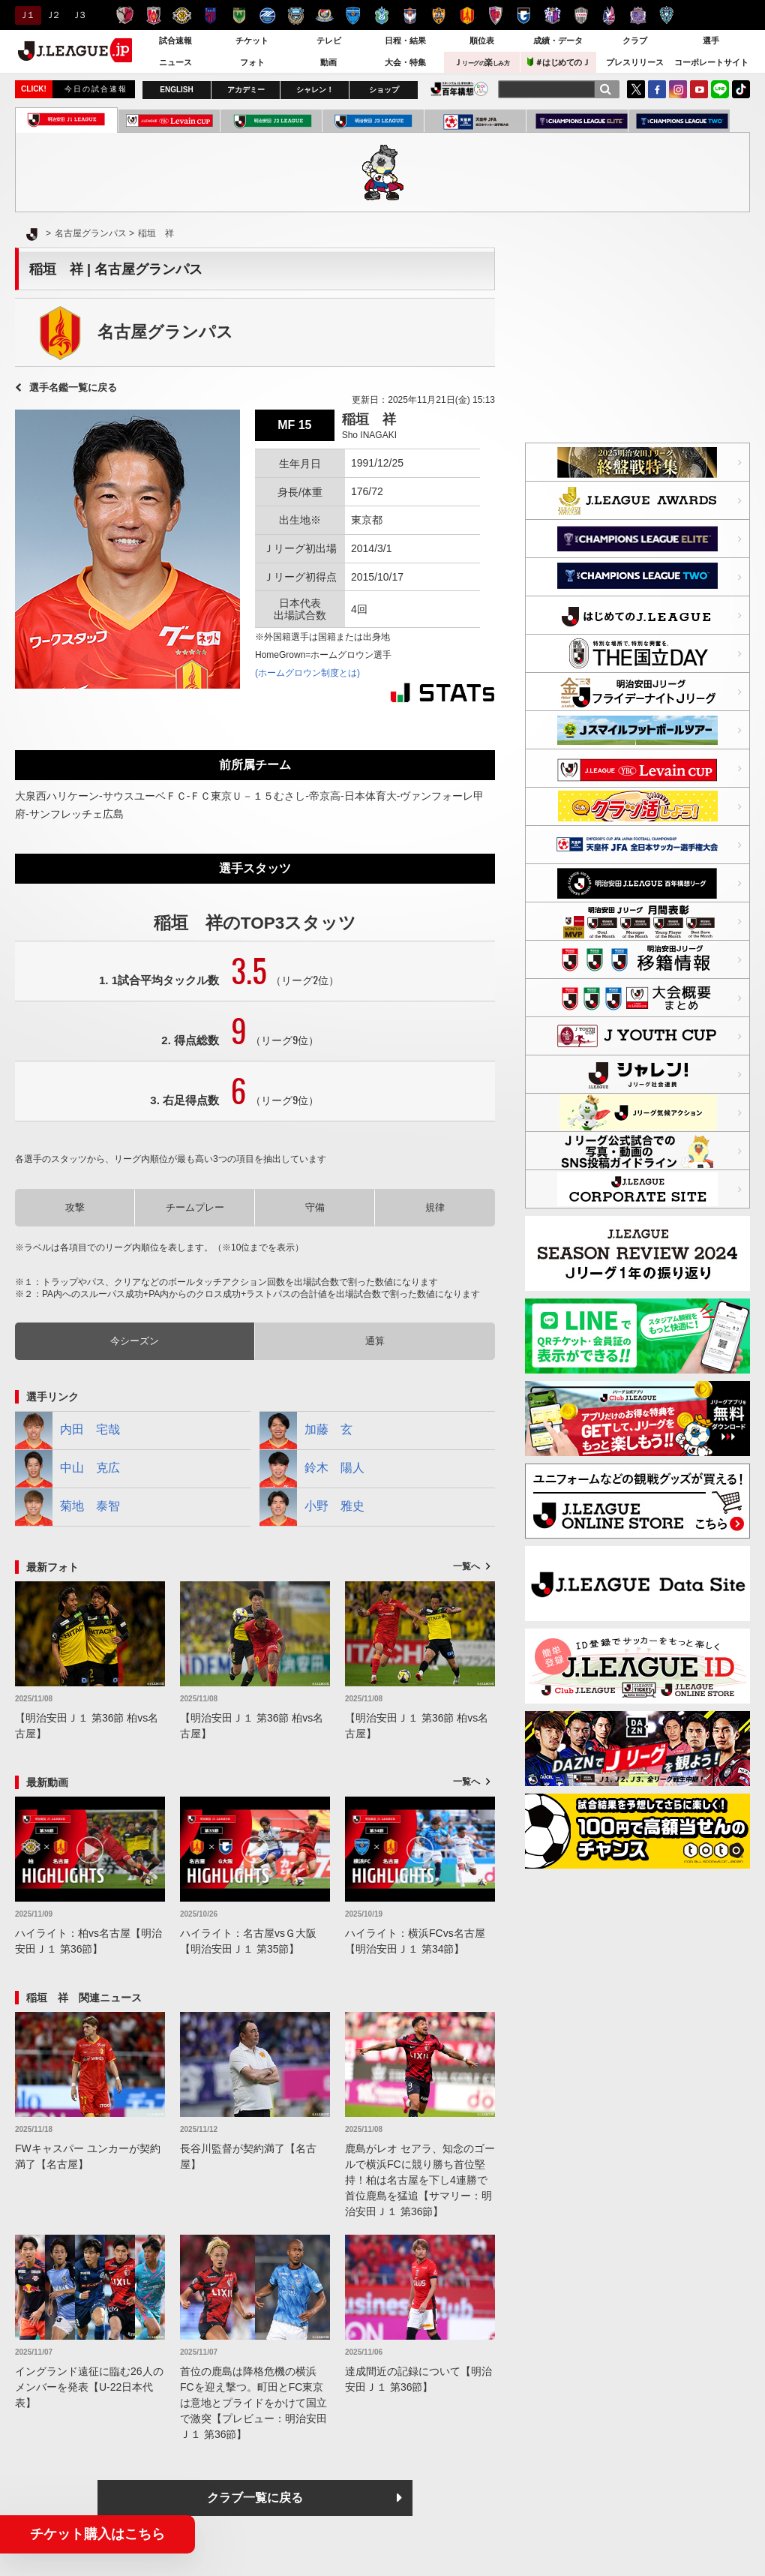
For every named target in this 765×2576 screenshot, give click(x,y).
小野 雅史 (312, 1507)
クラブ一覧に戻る (255, 2497)
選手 (711, 40)
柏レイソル (181, 15)
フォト (252, 62)
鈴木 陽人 (312, 1469)
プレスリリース (635, 62)
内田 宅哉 (67, 1430)
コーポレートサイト (711, 62)
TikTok (741, 89)
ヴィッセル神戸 (581, 15)
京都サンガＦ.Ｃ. (495, 15)
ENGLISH (176, 90)
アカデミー (246, 90)
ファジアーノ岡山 (609, 15)
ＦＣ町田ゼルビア (267, 15)
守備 (315, 1207)
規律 (435, 1207)
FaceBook (657, 89)
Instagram (678, 89)
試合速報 (175, 40)
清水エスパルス (438, 15)
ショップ (384, 90)
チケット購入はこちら (97, 2533)
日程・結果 (405, 40)
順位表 (482, 40)
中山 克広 (67, 1469)
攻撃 (75, 1207)
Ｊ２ (52, 15)
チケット (252, 40)
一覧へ (466, 1566)
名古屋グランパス (467, 15)
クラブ (634, 40)
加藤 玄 (306, 1430)
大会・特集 (405, 62)
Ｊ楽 (481, 62)
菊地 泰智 (67, 1507)
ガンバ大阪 (523, 15)
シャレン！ (315, 90)
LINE (720, 89)
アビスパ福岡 (666, 15)
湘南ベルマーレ (381, 15)
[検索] (605, 89)
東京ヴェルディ (239, 15)
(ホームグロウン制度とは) (307, 673)
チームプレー (195, 1207)
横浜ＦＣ (353, 15)
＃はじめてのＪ (558, 62)
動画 (328, 62)
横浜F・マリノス (324, 15)
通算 (375, 1341)
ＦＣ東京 (210, 15)
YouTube (699, 89)
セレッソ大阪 (552, 15)
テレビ (328, 40)
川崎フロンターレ (295, 15)
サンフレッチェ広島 (637, 15)
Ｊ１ (26, 15)
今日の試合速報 (96, 89)
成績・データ (558, 40)
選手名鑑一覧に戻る (73, 387)
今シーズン (134, 1341)
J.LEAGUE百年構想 (459, 89)
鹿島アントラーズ (125, 15)
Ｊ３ (78, 15)
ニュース (175, 62)
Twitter (636, 89)
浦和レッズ (153, 15)
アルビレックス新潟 (409, 15)
